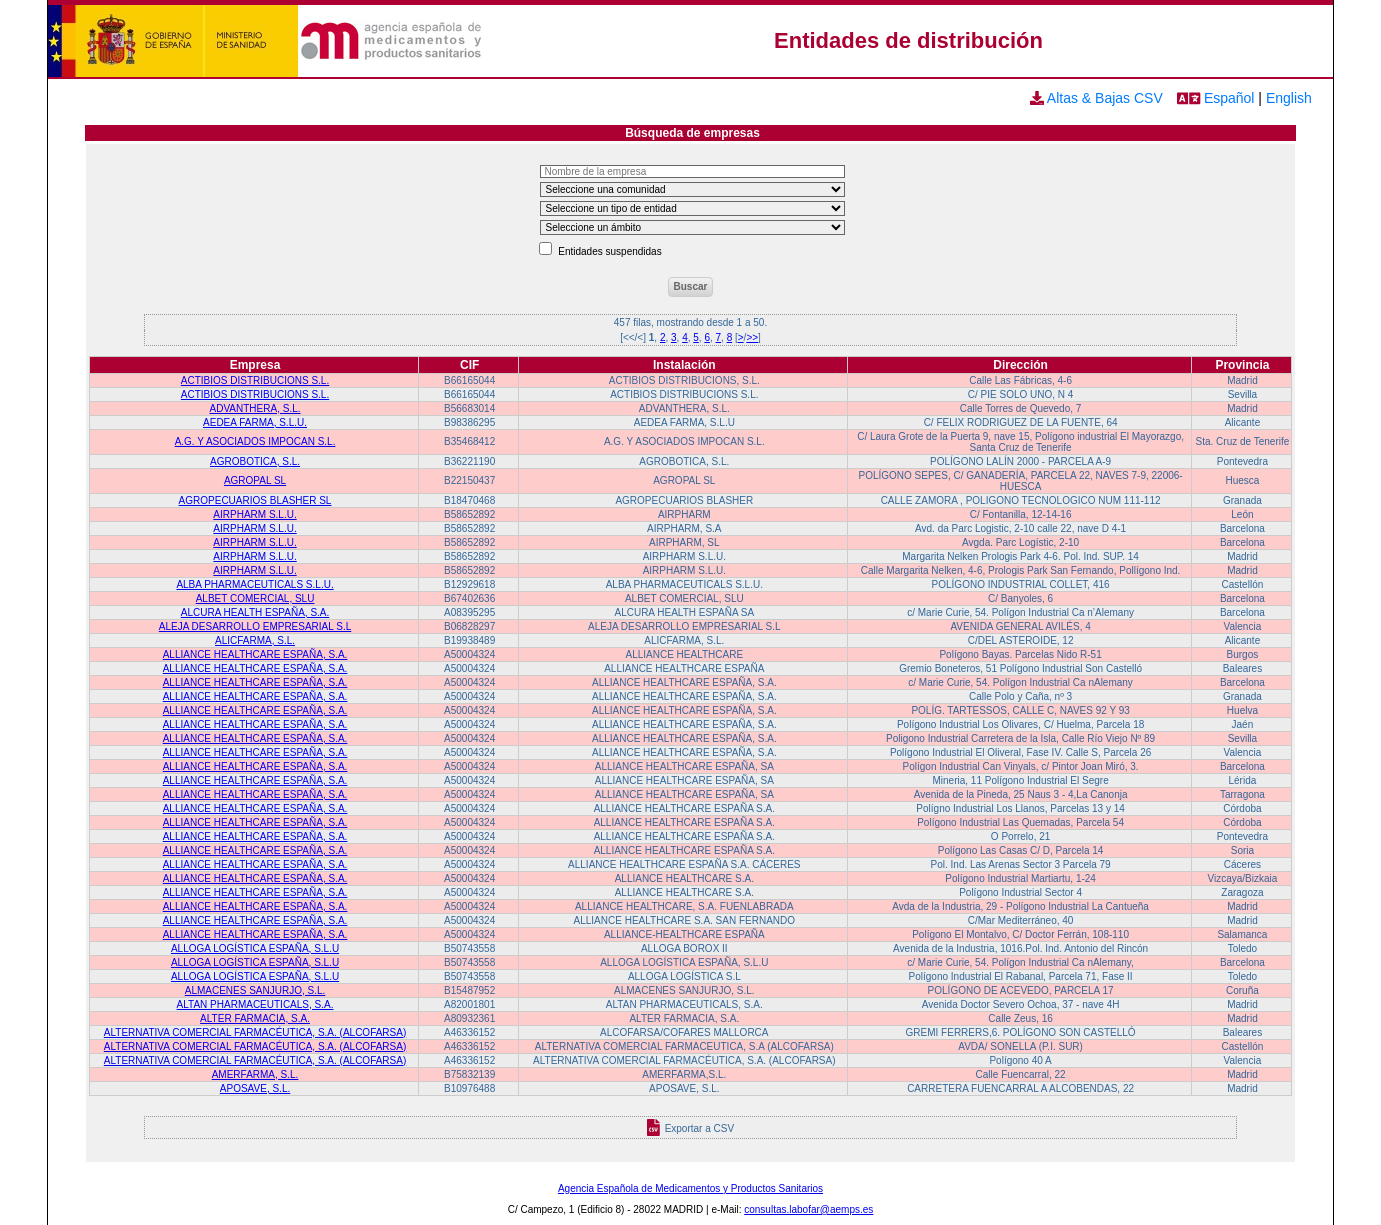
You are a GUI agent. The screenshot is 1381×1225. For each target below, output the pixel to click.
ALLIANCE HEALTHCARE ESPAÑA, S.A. (255, 654)
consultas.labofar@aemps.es (808, 1209)
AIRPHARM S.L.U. (254, 514)
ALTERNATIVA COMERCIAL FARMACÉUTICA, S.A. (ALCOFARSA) (255, 1032)
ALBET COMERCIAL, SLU (255, 598)
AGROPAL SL (255, 480)
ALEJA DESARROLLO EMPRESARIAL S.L (255, 626)
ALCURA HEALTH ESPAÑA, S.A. (255, 612)
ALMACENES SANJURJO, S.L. (255, 990)
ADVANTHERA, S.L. (255, 408)
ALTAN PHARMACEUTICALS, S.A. (255, 1004)
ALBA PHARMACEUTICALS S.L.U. (254, 584)
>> (752, 337)
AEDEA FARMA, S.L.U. (255, 422)
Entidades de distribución (908, 40)
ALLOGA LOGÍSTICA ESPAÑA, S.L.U (255, 948)
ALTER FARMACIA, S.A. (255, 1018)
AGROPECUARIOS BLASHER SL (255, 500)
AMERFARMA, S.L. (255, 1074)
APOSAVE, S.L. (255, 1088)
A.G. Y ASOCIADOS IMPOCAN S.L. (255, 441)
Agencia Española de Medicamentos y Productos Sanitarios (690, 1188)
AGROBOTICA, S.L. (255, 461)
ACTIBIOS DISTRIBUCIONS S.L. (255, 380)
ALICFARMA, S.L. (255, 640)
